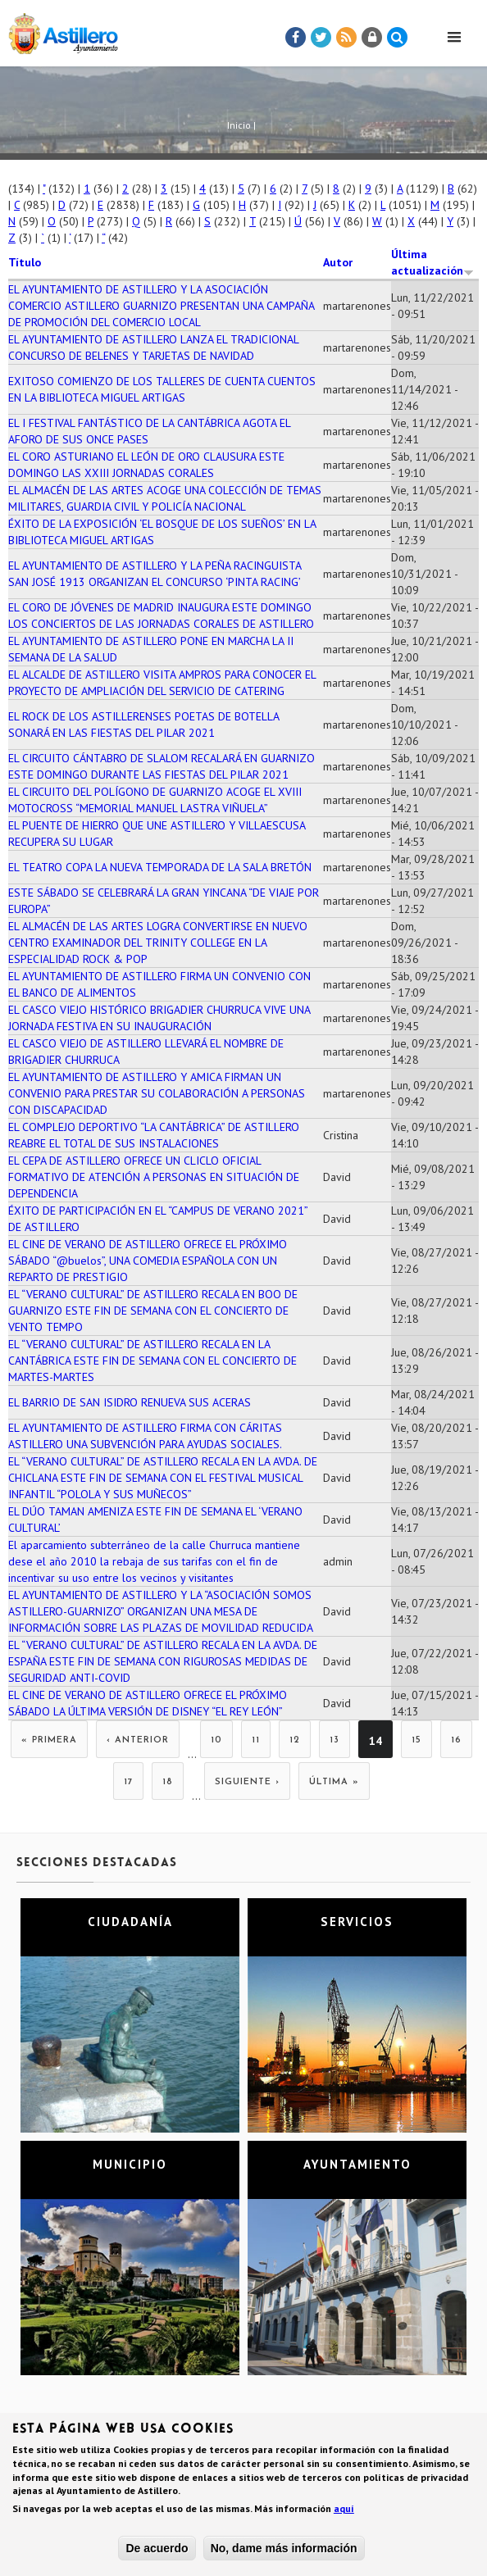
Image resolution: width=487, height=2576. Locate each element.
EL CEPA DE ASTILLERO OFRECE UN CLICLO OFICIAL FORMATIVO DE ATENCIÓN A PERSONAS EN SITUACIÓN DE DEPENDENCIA (153, 1177)
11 (256, 1740)
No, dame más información (284, 2551)
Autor (338, 262)
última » (334, 1782)
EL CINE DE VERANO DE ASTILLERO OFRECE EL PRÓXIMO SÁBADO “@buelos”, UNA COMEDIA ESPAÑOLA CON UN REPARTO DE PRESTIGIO (147, 1260)
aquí (344, 2512)
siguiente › (247, 1782)
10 (216, 1740)
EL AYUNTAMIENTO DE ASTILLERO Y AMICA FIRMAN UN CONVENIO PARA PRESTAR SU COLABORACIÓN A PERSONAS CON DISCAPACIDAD (156, 1093)
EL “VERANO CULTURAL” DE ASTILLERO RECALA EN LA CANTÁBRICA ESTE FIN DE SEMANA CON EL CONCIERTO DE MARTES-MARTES (152, 1360)
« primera (49, 1740)
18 (167, 1782)
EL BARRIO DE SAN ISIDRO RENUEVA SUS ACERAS (129, 1402)
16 (456, 1740)
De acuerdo (156, 2551)
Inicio (239, 125)
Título (24, 262)
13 (334, 1740)
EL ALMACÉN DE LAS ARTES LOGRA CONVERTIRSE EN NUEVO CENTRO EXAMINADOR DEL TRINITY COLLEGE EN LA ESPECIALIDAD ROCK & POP (157, 942)
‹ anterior (138, 1740)
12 (294, 1740)
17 (128, 1782)
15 (416, 1740)
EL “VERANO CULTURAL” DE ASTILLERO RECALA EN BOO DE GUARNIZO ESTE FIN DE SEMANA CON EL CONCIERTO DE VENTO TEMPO (153, 1310)
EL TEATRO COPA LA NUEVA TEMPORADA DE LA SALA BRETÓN (160, 867)
